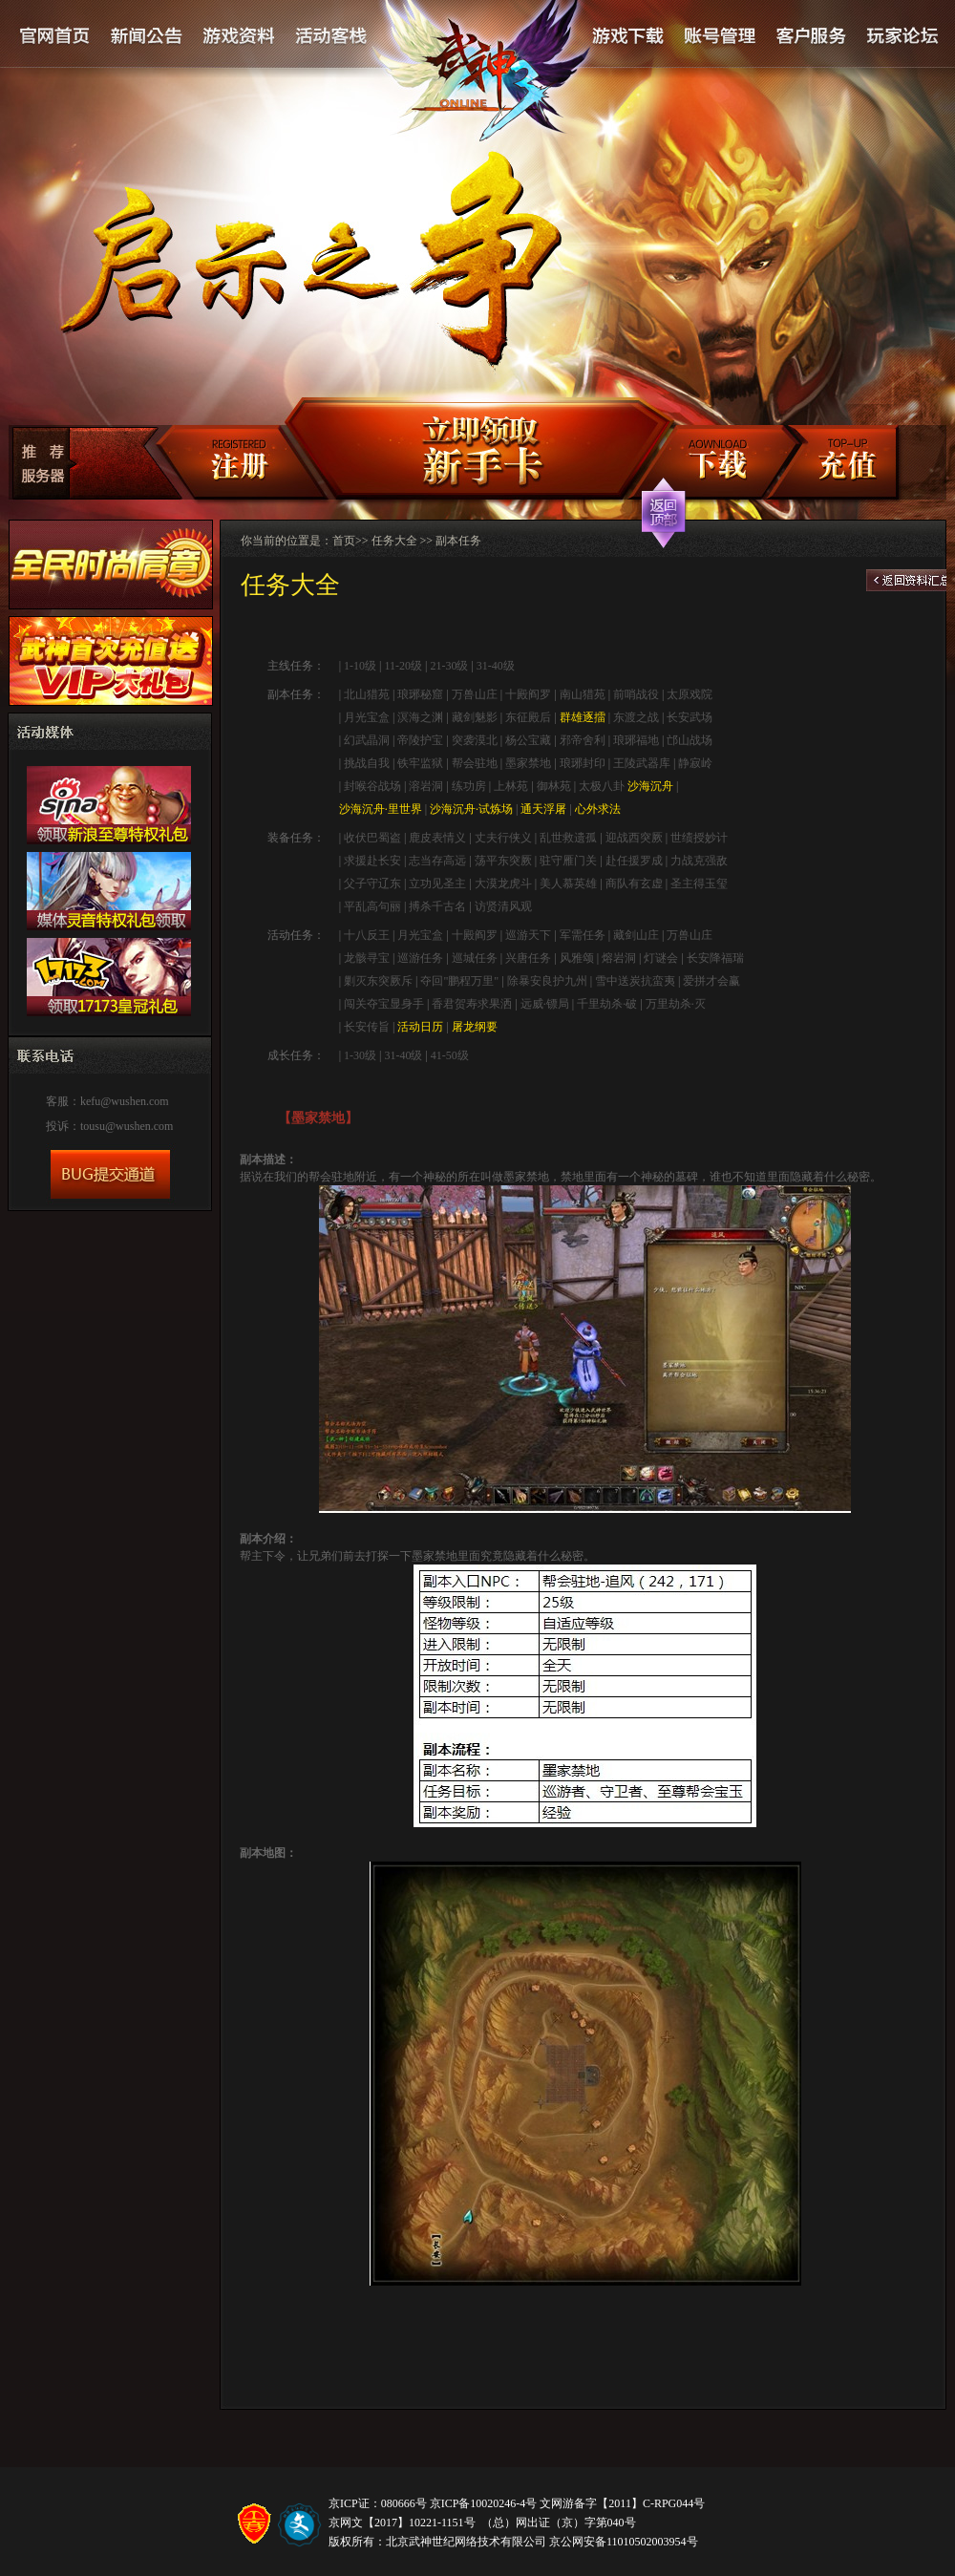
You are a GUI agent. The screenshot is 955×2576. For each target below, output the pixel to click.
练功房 (469, 786)
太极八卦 (602, 786)
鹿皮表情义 (437, 837)
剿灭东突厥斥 (378, 981)
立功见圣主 (437, 883)
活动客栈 (332, 37)
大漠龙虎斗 (503, 883)
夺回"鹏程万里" (459, 981)
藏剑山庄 (636, 935)
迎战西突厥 (634, 837)
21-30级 (449, 665)
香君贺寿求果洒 (472, 1004)
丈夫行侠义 (503, 837)
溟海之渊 (420, 717)
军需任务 (582, 935)
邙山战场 (689, 740)
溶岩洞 (426, 786)
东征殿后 (528, 717)
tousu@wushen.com (126, 1126)
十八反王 (367, 935)
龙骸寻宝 (367, 958)
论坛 (902, 37)
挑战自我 (367, 763)
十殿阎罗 (528, 694)
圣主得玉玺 (699, 883)
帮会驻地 (475, 763)
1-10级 (358, 665)
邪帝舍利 (582, 740)
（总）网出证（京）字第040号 (558, 2522)
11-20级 (403, 665)
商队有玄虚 (634, 883)
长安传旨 (367, 1026)
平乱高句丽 (372, 906)
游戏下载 (627, 37)
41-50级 (450, 1055)
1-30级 (360, 1055)
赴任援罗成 (634, 860)
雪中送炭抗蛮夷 (635, 981)
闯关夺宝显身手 (384, 1004)
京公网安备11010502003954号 (623, 2541)
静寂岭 (695, 763)
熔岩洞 (619, 958)
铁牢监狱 (420, 763)
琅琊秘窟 (420, 694)
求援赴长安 (372, 860)
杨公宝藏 (528, 740)
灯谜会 (661, 958)
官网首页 (55, 37)
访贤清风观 (503, 906)
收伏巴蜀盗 (372, 837)
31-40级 (496, 665)
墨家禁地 (528, 763)
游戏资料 (239, 37)
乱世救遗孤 (568, 837)
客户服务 (811, 37)
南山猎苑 (582, 694)
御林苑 (554, 786)
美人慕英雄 (568, 883)
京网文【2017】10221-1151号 (402, 2522)
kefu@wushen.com (124, 1101)
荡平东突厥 (503, 860)
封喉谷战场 (372, 786)
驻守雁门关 (568, 860)
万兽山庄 (475, 694)
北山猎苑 (367, 694)
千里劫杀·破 (607, 1004)
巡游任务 (420, 958)
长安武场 (689, 717)
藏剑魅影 (475, 717)
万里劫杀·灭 (676, 1004)
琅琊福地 (636, 740)
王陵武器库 (641, 763)
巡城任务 (475, 958)
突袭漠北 (475, 740)
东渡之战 (636, 717)
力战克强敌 (699, 860)
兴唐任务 (528, 958)
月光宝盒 (367, 717)
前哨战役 (636, 694)
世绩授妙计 (699, 837)
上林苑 (511, 786)
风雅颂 (577, 958)
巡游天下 (528, 935)
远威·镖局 (544, 1004)
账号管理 (718, 37)
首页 (343, 540)
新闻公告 (147, 37)
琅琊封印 (582, 763)
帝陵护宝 (420, 740)
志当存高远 (437, 860)
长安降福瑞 (715, 958)
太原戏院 (689, 694)
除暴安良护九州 (547, 981)
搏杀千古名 (437, 906)
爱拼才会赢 (711, 981)
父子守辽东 (372, 883)
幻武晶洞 (367, 740)
